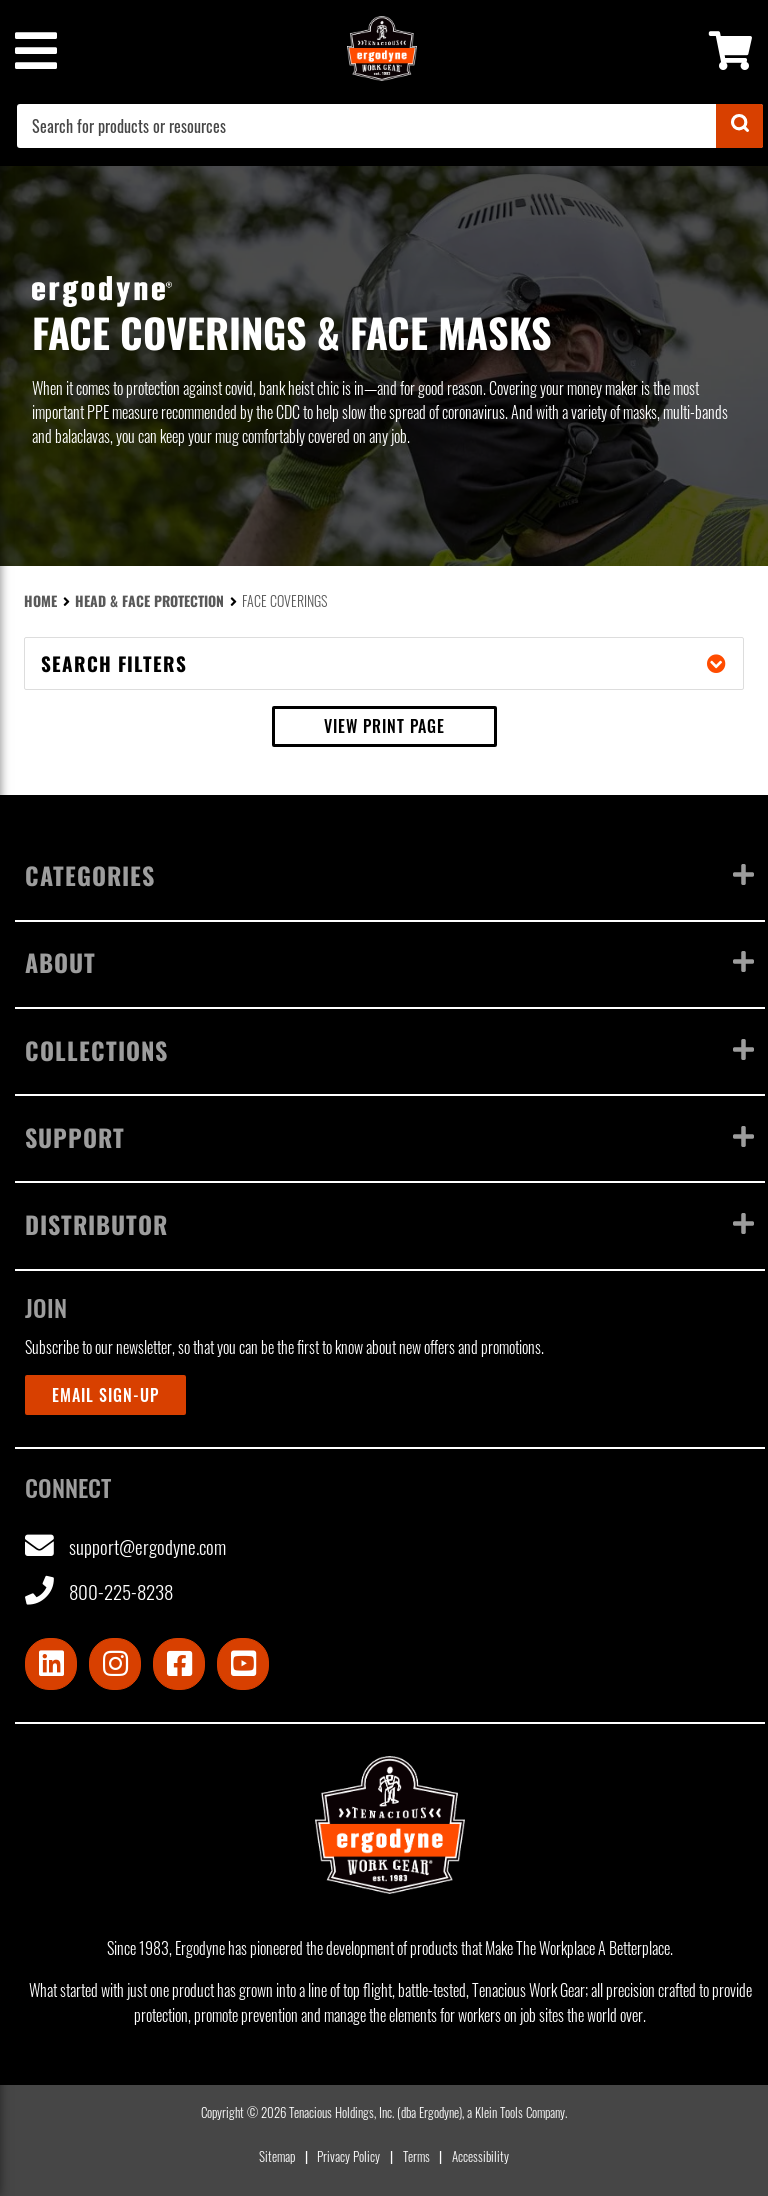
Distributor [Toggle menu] (390, 1224)
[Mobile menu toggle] (35, 51)
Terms (416, 2156)
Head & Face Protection (149, 600)
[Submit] (739, 126)
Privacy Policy (348, 2156)
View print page (384, 726)
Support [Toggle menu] (390, 1137)
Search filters (384, 663)
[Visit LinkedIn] (51, 1664)
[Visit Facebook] (179, 1664)
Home (40, 600)
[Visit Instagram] (115, 1664)
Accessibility (480, 2156)
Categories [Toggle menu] (390, 875)
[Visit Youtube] (243, 1664)
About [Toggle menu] (390, 962)
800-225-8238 (99, 1591)
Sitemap (277, 2156)
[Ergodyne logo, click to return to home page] (390, 1825)
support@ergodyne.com (125, 1546)
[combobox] (390, 126)
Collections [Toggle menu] (390, 1050)
